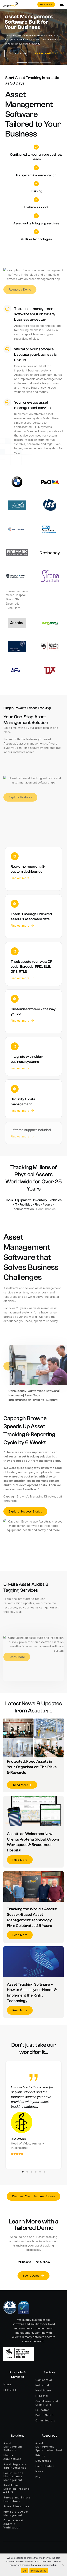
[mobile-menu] (61, 4)
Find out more (18, 53)
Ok (24, 2570)
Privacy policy (38, 2570)
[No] (62, 2565)
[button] (22, 1785)
